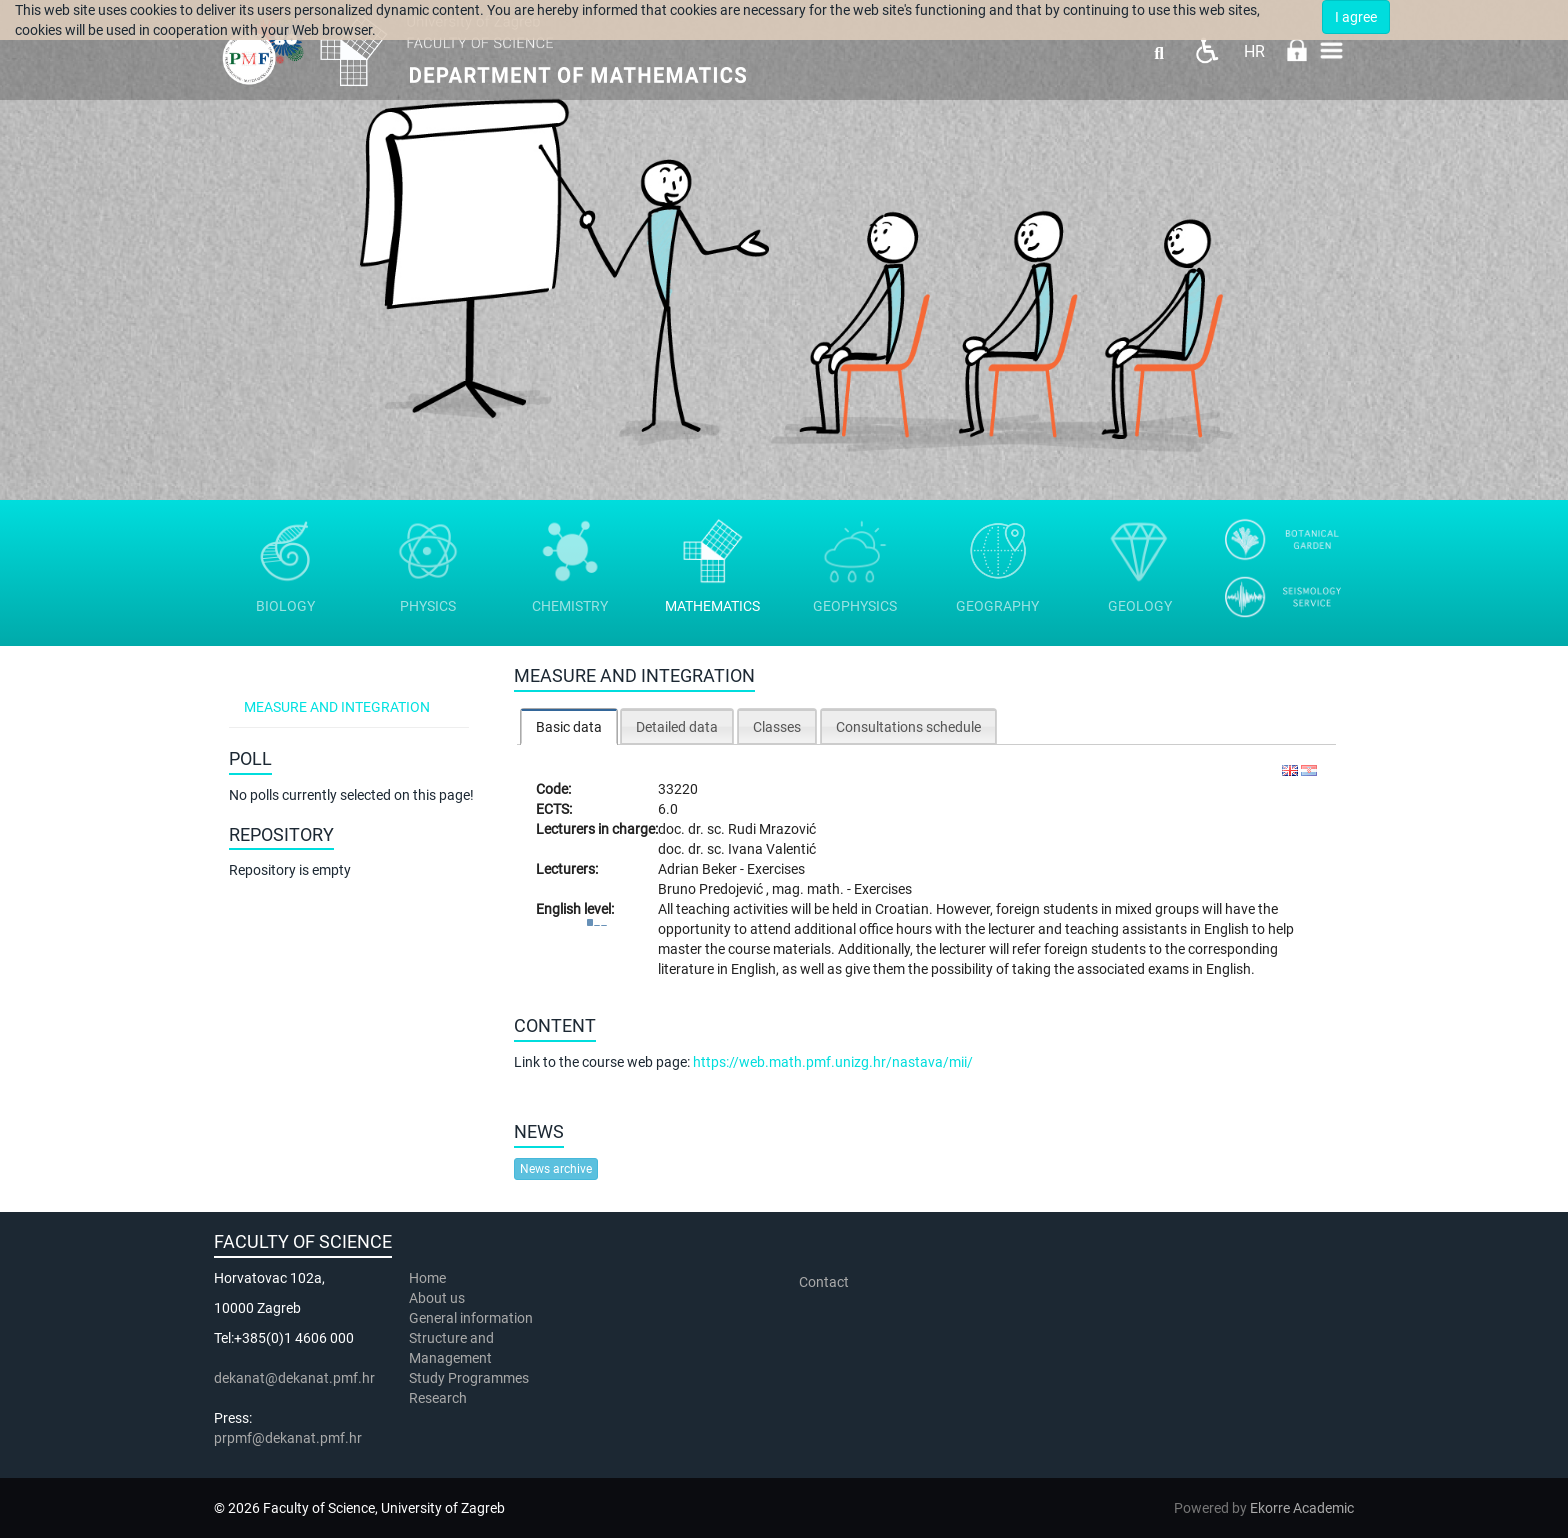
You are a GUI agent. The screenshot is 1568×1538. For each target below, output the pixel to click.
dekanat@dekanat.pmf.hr (294, 1378)
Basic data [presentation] (569, 727)
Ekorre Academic (1302, 1508)
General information (471, 1318)
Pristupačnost (1206, 50)
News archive (556, 1169)
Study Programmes (469, 1378)
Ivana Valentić (772, 849)
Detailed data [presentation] (677, 727)
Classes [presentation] (777, 727)
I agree (1356, 17)
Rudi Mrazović (772, 829)
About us (438, 1298)
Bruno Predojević (712, 889)
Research (439, 1398)
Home (427, 1278)
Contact (824, 1282)
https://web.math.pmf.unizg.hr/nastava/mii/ (833, 1062)
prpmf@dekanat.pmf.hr (288, 1438)
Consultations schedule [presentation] (908, 727)
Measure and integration (337, 707)
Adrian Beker (699, 869)
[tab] (569, 726)
